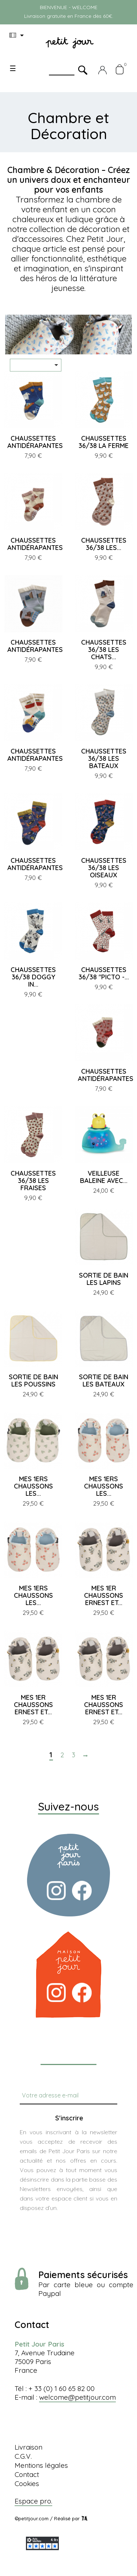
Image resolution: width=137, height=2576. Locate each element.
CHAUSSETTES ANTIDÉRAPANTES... (37, 442)
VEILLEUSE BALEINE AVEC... (104, 1177)
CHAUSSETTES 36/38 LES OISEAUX (103, 867)
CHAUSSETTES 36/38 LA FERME (104, 442)
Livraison (28, 2447)
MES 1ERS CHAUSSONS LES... (33, 1486)
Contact (27, 2474)
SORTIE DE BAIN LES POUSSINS (33, 1380)
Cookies (27, 2483)
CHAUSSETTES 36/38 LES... (103, 544)
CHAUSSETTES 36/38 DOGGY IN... (33, 976)
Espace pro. (33, 2501)
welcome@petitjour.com (77, 2397)
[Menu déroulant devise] (17, 35)
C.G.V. (23, 2456)
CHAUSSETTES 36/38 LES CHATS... (103, 649)
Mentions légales (41, 2465)
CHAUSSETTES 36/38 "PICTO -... (104, 973)
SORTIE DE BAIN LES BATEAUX (103, 1380)
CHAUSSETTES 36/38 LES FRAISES (33, 1180)
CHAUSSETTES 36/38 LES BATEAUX (103, 758)
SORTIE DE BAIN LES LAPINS (103, 1279)
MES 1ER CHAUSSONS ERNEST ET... (103, 1595)
